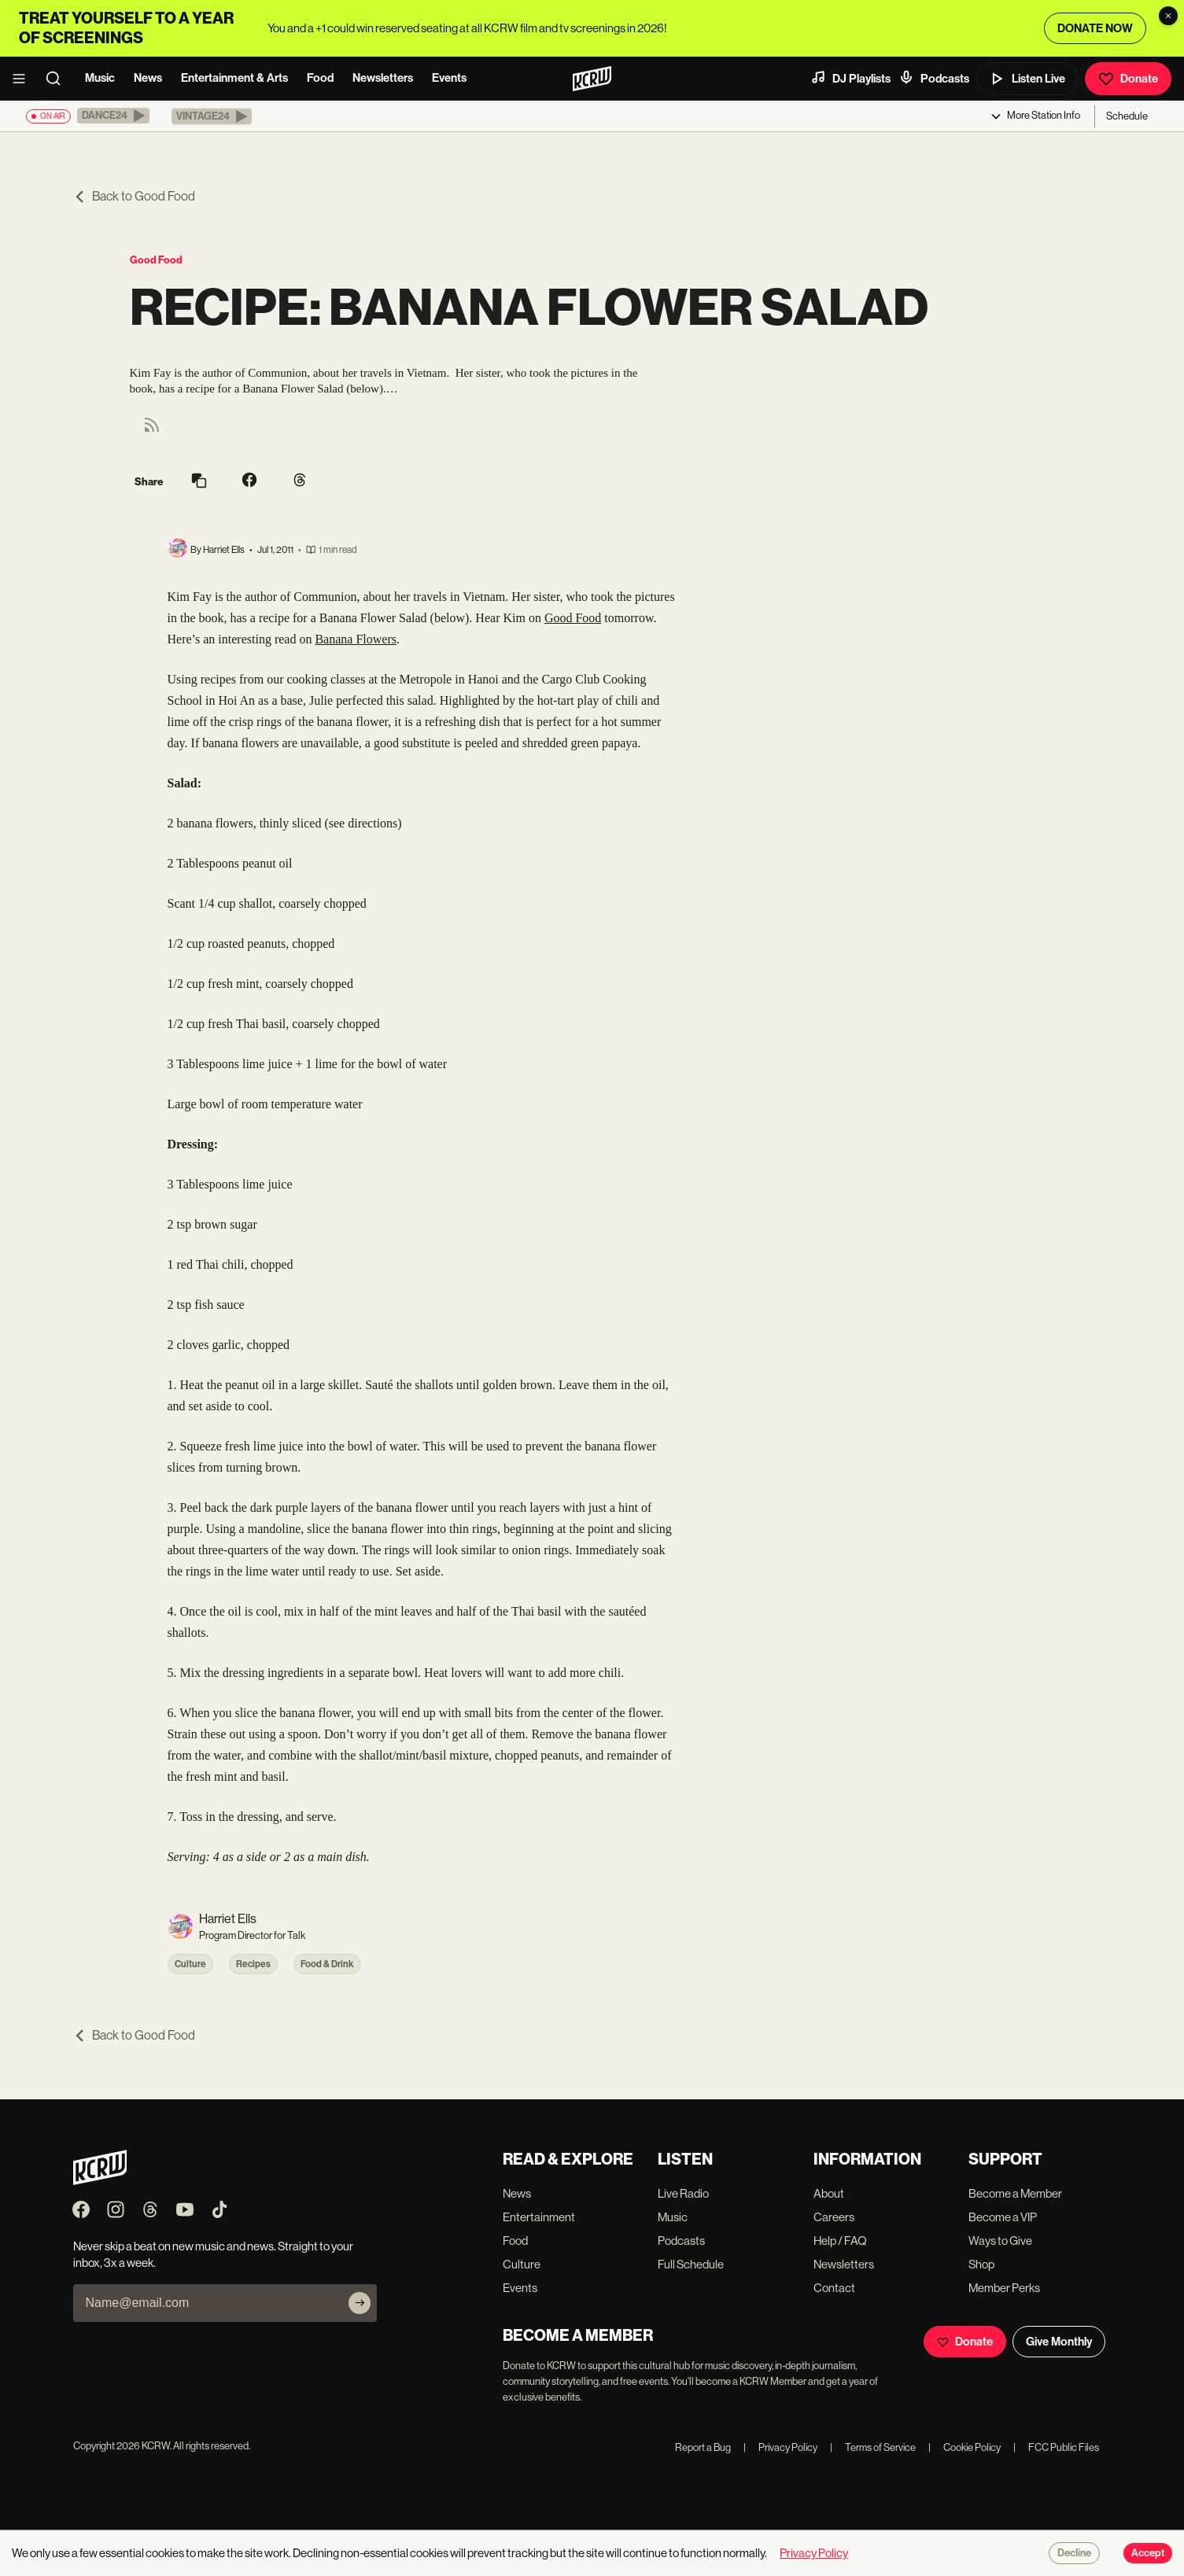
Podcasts (933, 78)
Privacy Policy (780, 2447)
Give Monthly (1059, 2342)
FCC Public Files (1056, 2447)
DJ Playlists (850, 78)
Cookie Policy (964, 2447)
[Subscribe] (360, 2303)
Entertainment (539, 2217)
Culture (190, 1964)
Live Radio (683, 2193)
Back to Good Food (134, 196)
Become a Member (1015, 2193)
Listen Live (1027, 79)
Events (449, 78)
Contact (834, 2287)
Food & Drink (327, 1964)
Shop (981, 2264)
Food (320, 78)
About (828, 2193)
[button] (113, 115)
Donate (1128, 79)
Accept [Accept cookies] (1147, 2553)
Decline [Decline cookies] (1074, 2553)
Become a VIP (1002, 2217)
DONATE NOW (1095, 28)
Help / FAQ (840, 2240)
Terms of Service (873, 2447)
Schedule (1127, 116)
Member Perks (1004, 2287)
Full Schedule (691, 2264)
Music (100, 78)
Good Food (156, 260)
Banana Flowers (356, 639)
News (148, 78)
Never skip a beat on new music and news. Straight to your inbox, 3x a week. (213, 2254)
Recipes (253, 1964)
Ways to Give (1000, 2240)
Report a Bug (703, 2447)
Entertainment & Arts (234, 78)
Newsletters (382, 78)
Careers (833, 2217)
